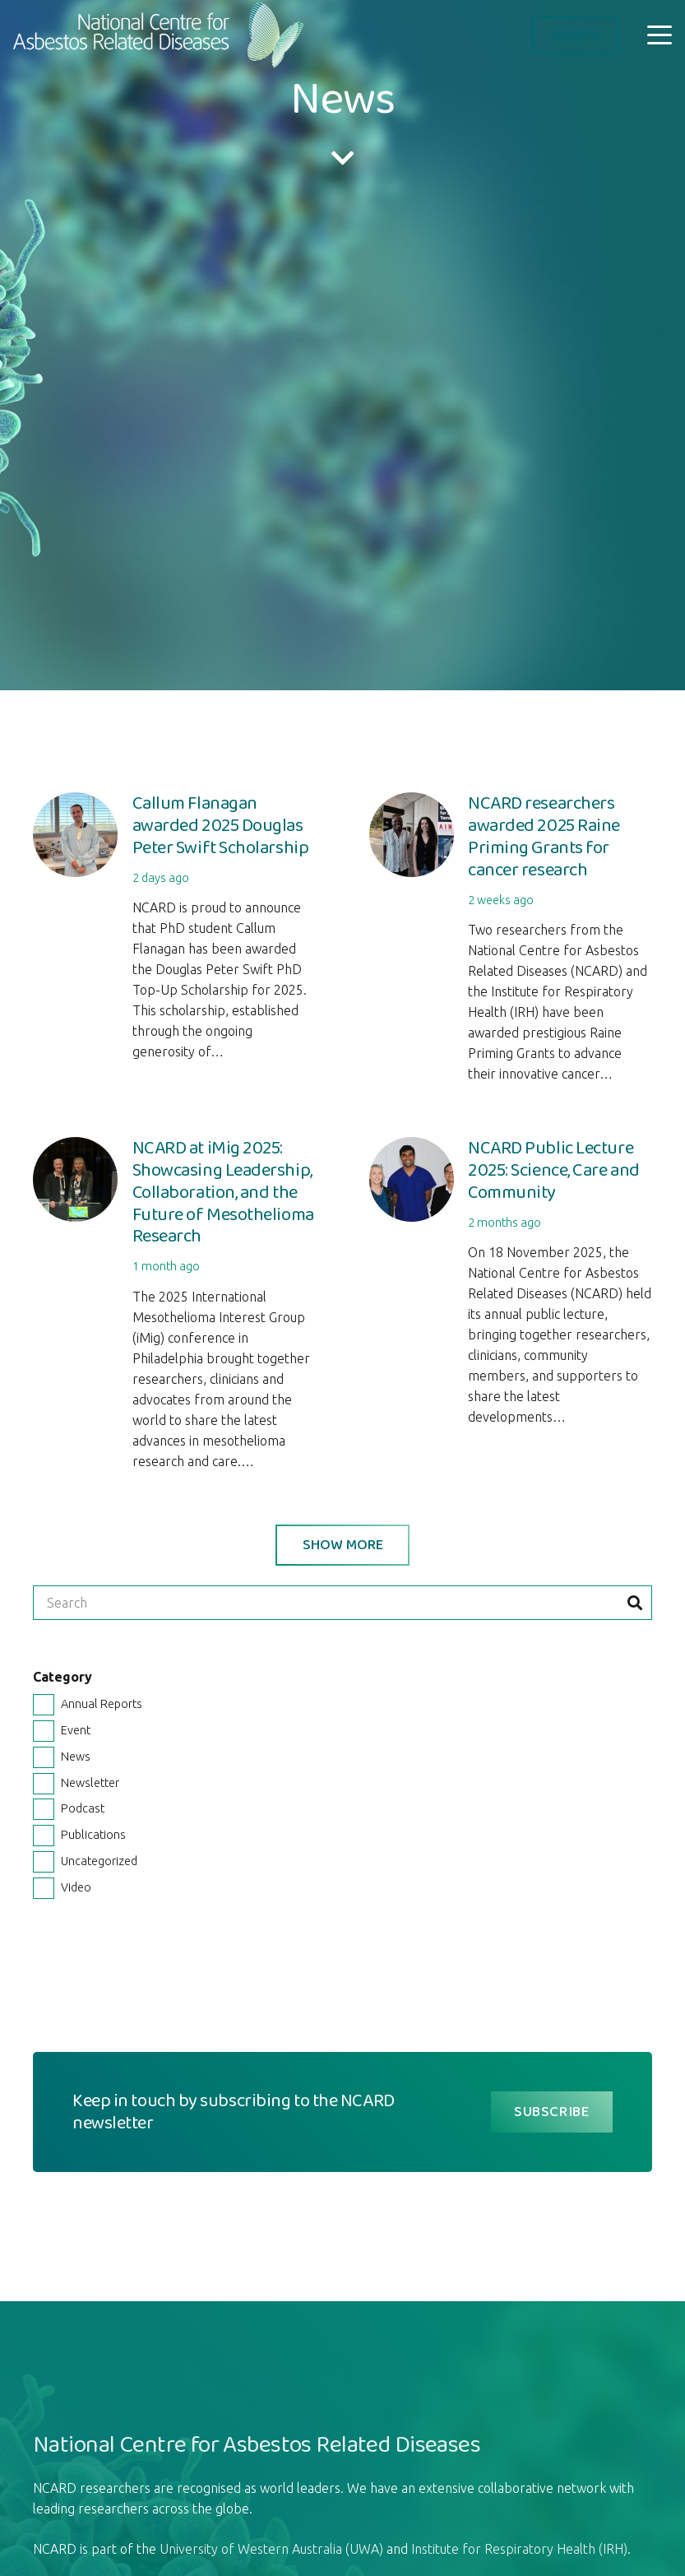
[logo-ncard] (160, 35)
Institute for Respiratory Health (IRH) (519, 2548)
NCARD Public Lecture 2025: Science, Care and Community (554, 1169)
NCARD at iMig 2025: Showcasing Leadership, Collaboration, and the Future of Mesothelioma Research (223, 1192)
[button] (659, 35)
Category (62, 1676)
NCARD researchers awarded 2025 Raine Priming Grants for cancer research (544, 836)
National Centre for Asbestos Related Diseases (256, 2443)
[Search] (342, 1602)
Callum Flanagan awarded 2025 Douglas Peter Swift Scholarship (220, 825)
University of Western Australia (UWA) (271, 2548)
